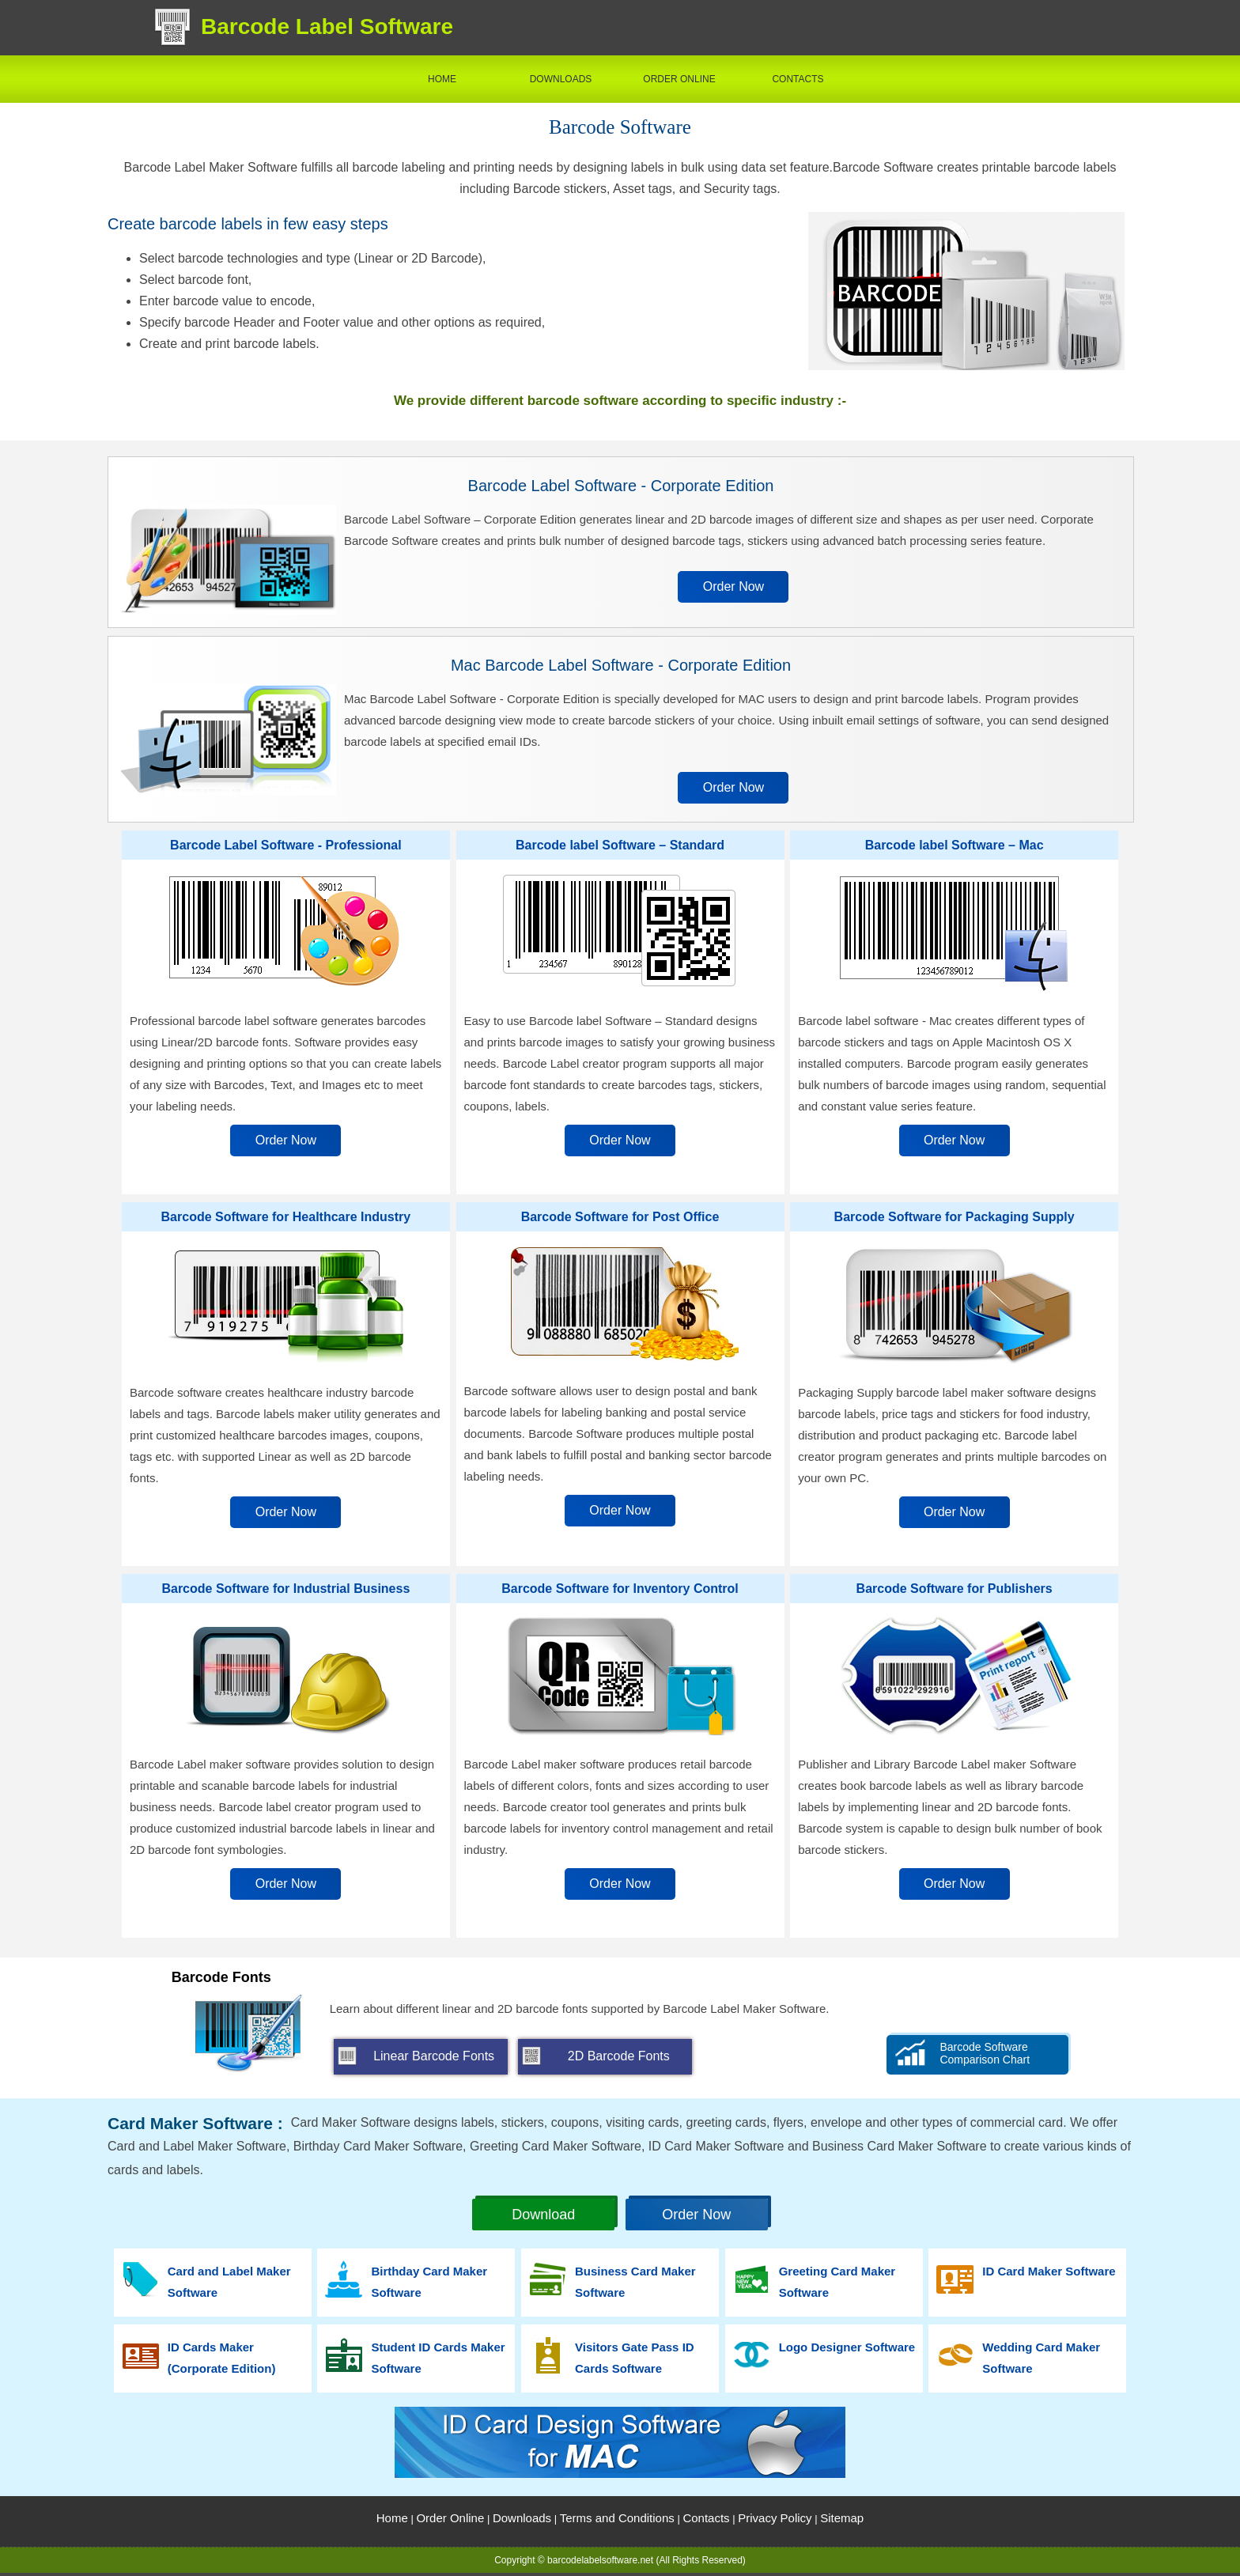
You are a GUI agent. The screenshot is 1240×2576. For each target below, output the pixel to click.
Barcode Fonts (221, 1977)
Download (543, 2214)
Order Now (733, 586)
